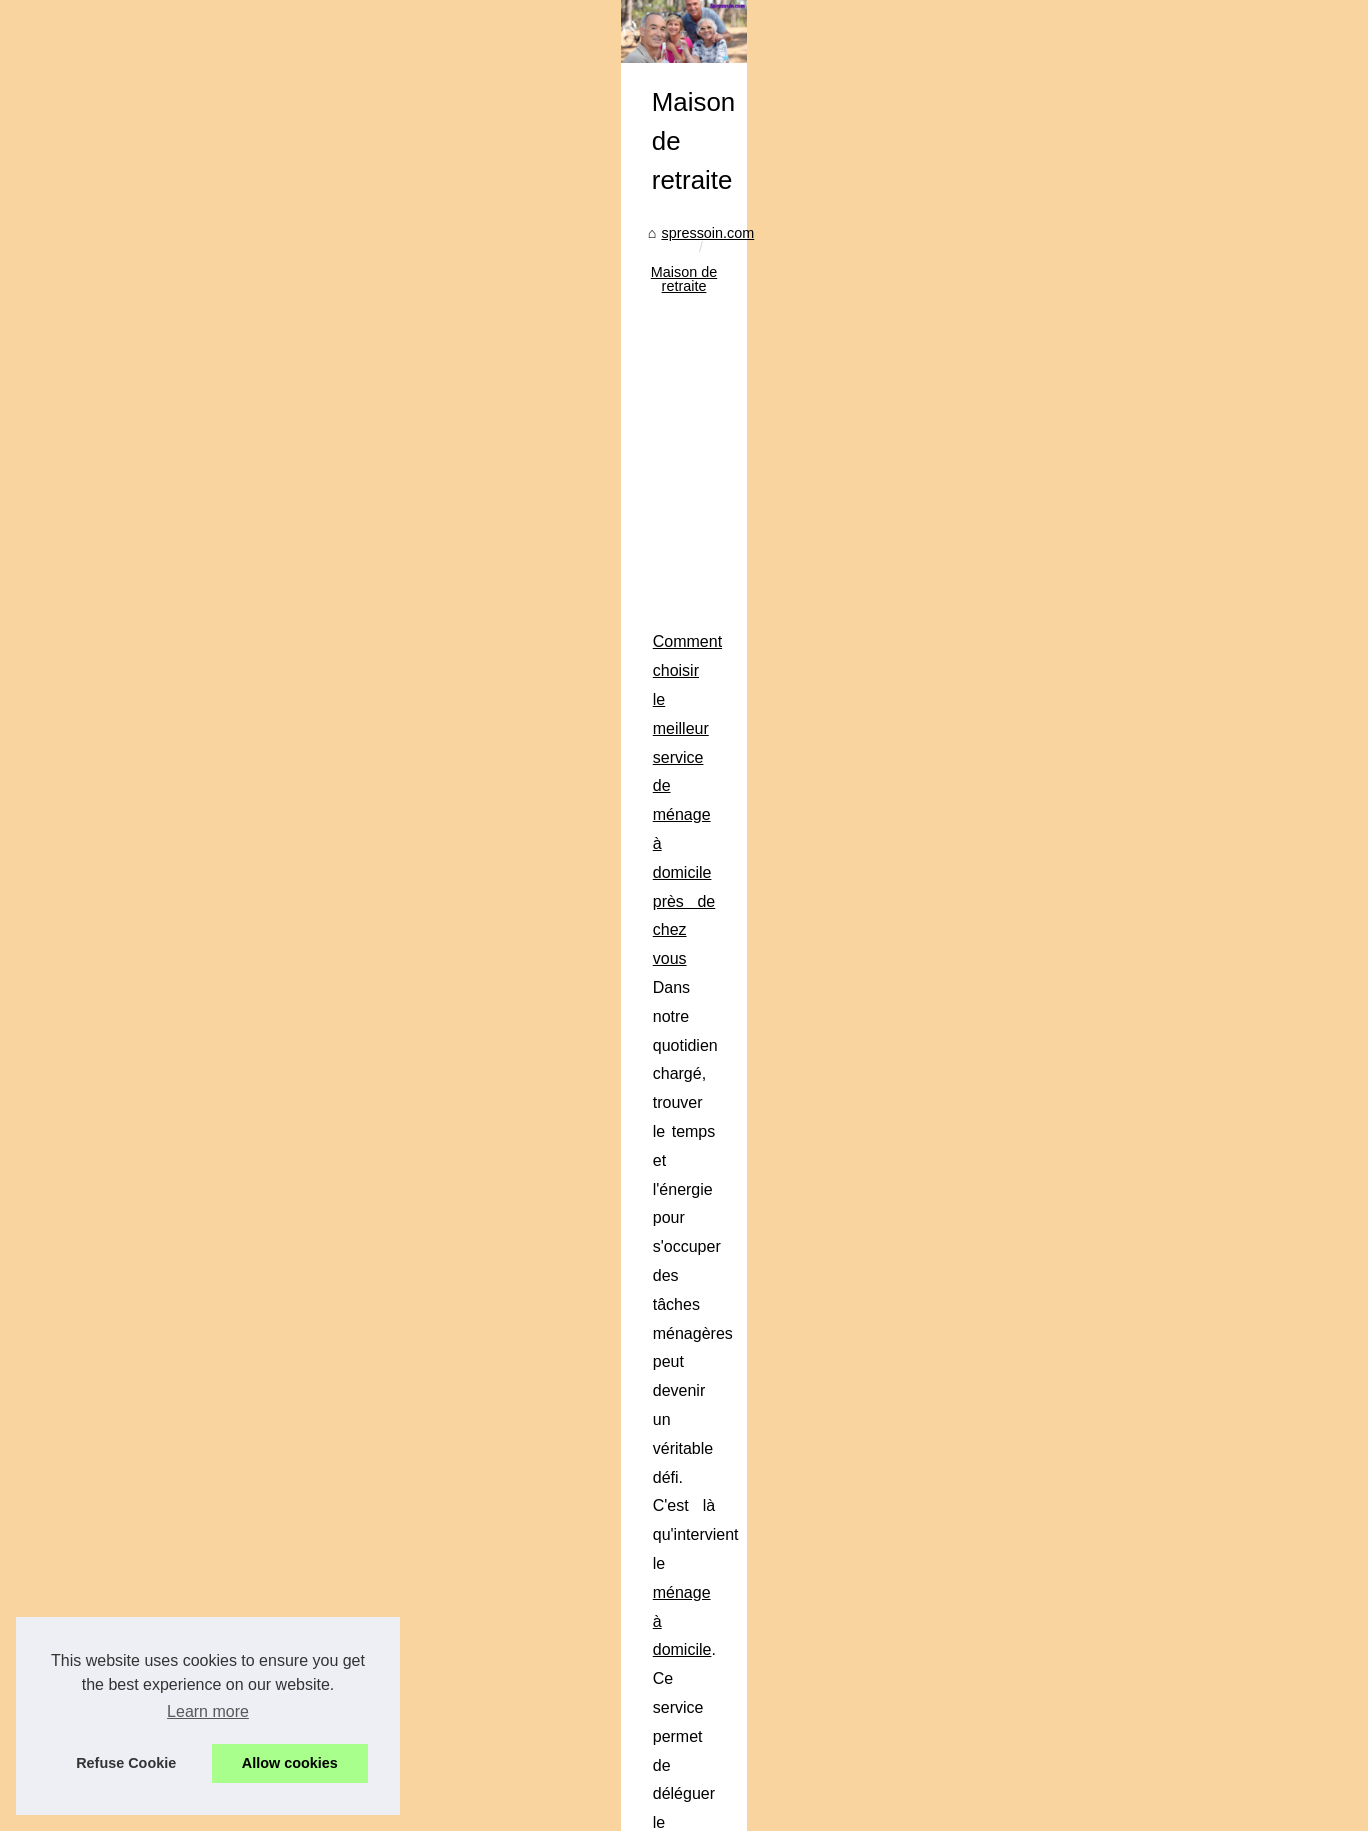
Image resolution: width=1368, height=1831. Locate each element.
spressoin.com (149, 739)
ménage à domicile (380, 1152)
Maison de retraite (270, 739)
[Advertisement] (534, 902)
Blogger (524, 1809)
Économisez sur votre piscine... (1108, 1722)
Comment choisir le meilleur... (1103, 1494)
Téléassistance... (1063, 1630)
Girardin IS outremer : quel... (1100, 1402)
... (276, 1239)
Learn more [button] (208, 1711)
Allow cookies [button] (290, 1763)
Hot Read (1039, 670)
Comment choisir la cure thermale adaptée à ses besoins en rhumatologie (355, 1328)
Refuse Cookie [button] (126, 1763)
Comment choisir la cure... (1092, 1538)
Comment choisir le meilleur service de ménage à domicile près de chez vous (368, 1095)
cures (954, 1386)
